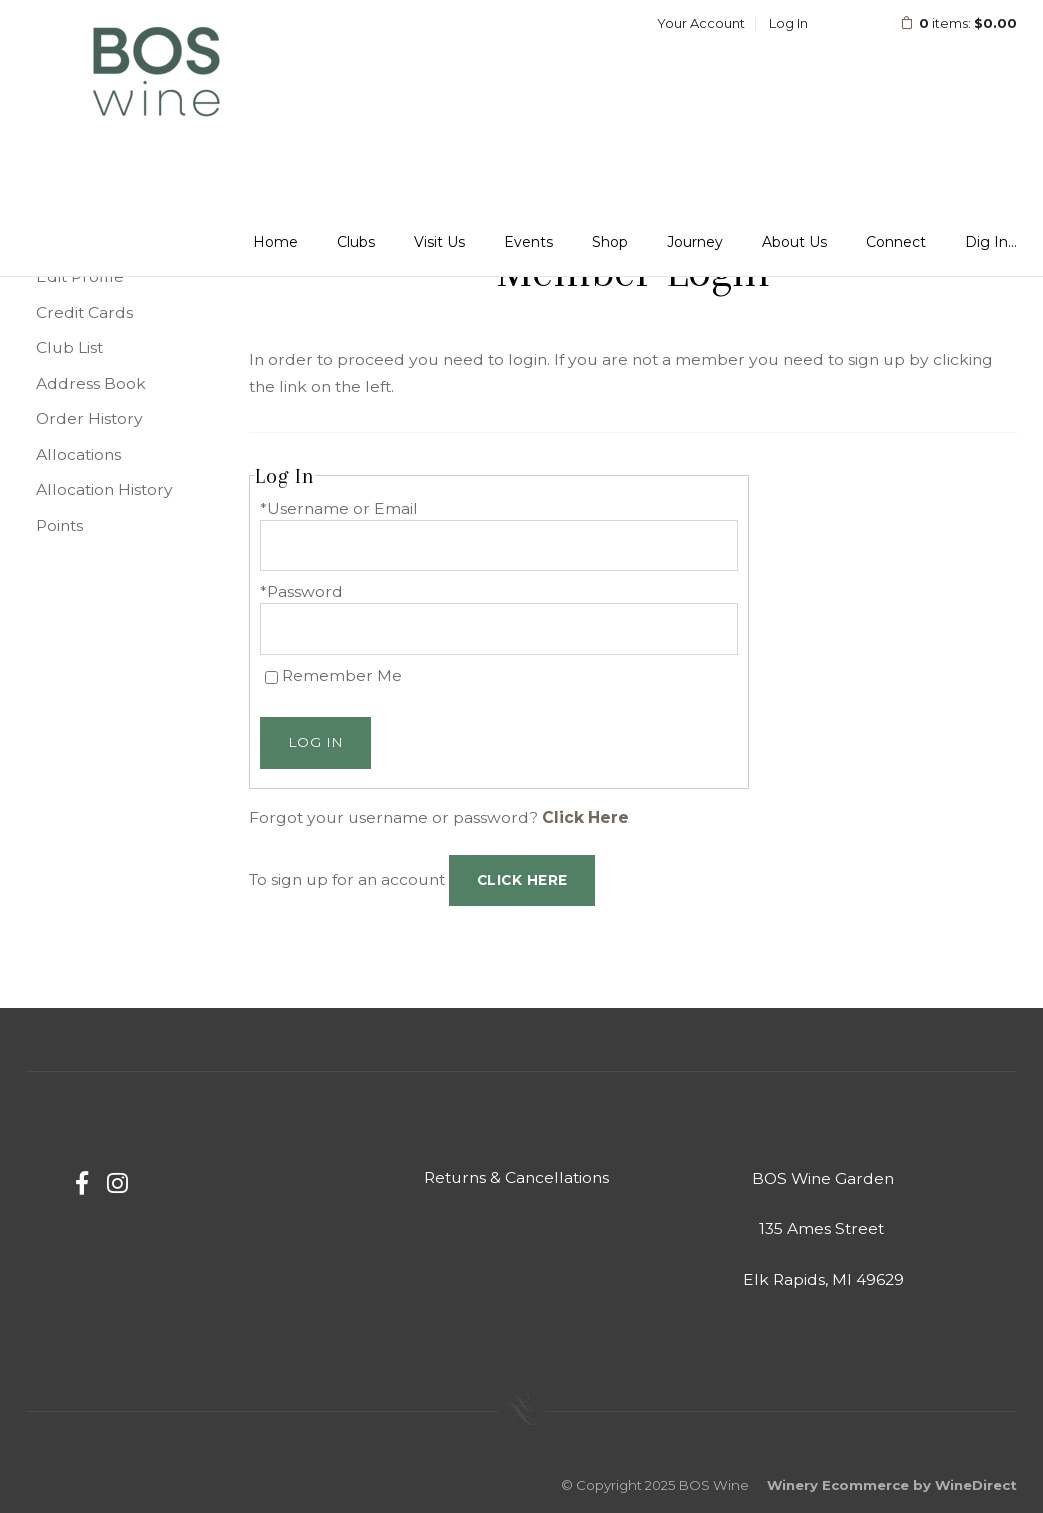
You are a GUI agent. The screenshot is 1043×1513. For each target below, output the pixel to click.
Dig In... (991, 242)
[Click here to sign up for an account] (522, 881)
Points (59, 525)
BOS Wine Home (156, 74)
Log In (788, 23)
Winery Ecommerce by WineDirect (892, 1485)
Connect (896, 242)
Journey (695, 242)
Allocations (78, 454)
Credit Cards (84, 312)
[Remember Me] (271, 677)
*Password (301, 591)
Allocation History (104, 489)
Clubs (356, 242)
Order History (89, 418)
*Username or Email (339, 508)
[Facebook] (82, 1183)
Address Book (91, 383)
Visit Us (439, 242)
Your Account (701, 23)
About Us (794, 242)
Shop (610, 242)
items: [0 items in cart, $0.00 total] (945, 23)
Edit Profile (80, 276)
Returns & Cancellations (516, 1177)
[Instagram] (117, 1183)
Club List (69, 347)
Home (275, 242)
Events (528, 242)
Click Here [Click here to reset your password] (585, 817)
